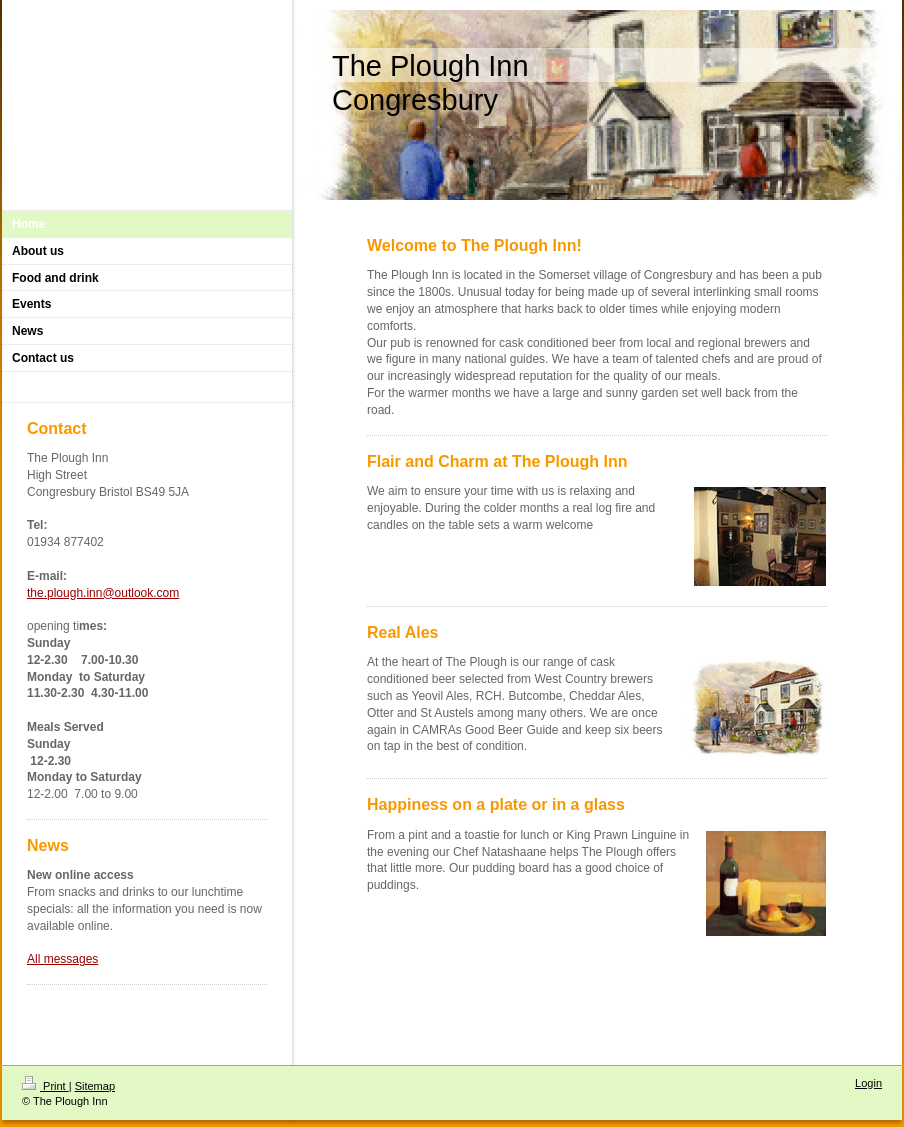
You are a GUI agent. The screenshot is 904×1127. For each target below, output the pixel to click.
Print (45, 1086)
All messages (62, 959)
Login (868, 1083)
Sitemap (95, 1086)
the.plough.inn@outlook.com (103, 593)
